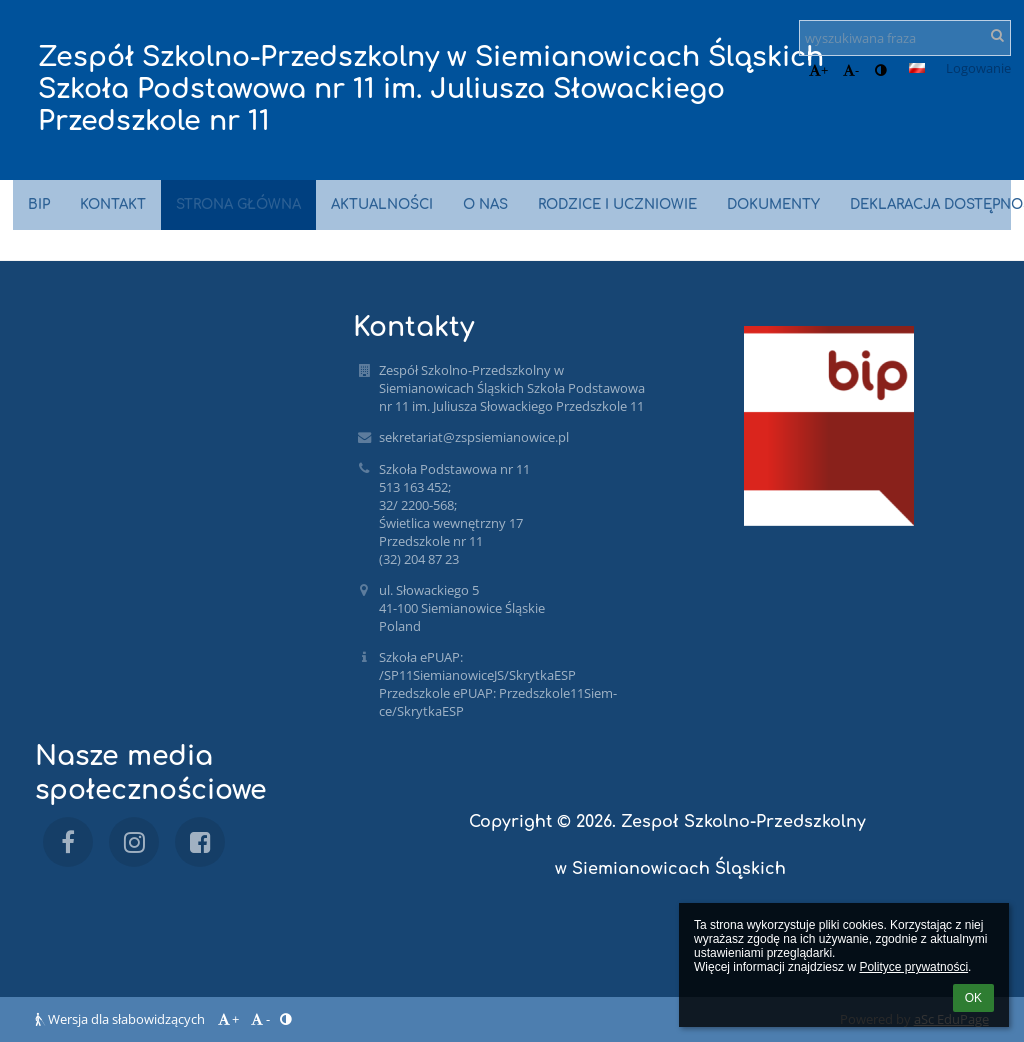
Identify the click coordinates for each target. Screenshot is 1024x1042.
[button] (917, 68)
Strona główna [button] (238, 204)
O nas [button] (485, 204)
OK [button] (973, 998)
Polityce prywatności (913, 967)
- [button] (851, 70)
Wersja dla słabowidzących (121, 1019)
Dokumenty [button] (773, 204)
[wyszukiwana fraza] (905, 38)
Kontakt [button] (113, 204)
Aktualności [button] (382, 204)
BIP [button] (39, 204)
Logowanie (978, 68)
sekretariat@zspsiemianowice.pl (474, 437)
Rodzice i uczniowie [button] (617, 204)
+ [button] (818, 70)
